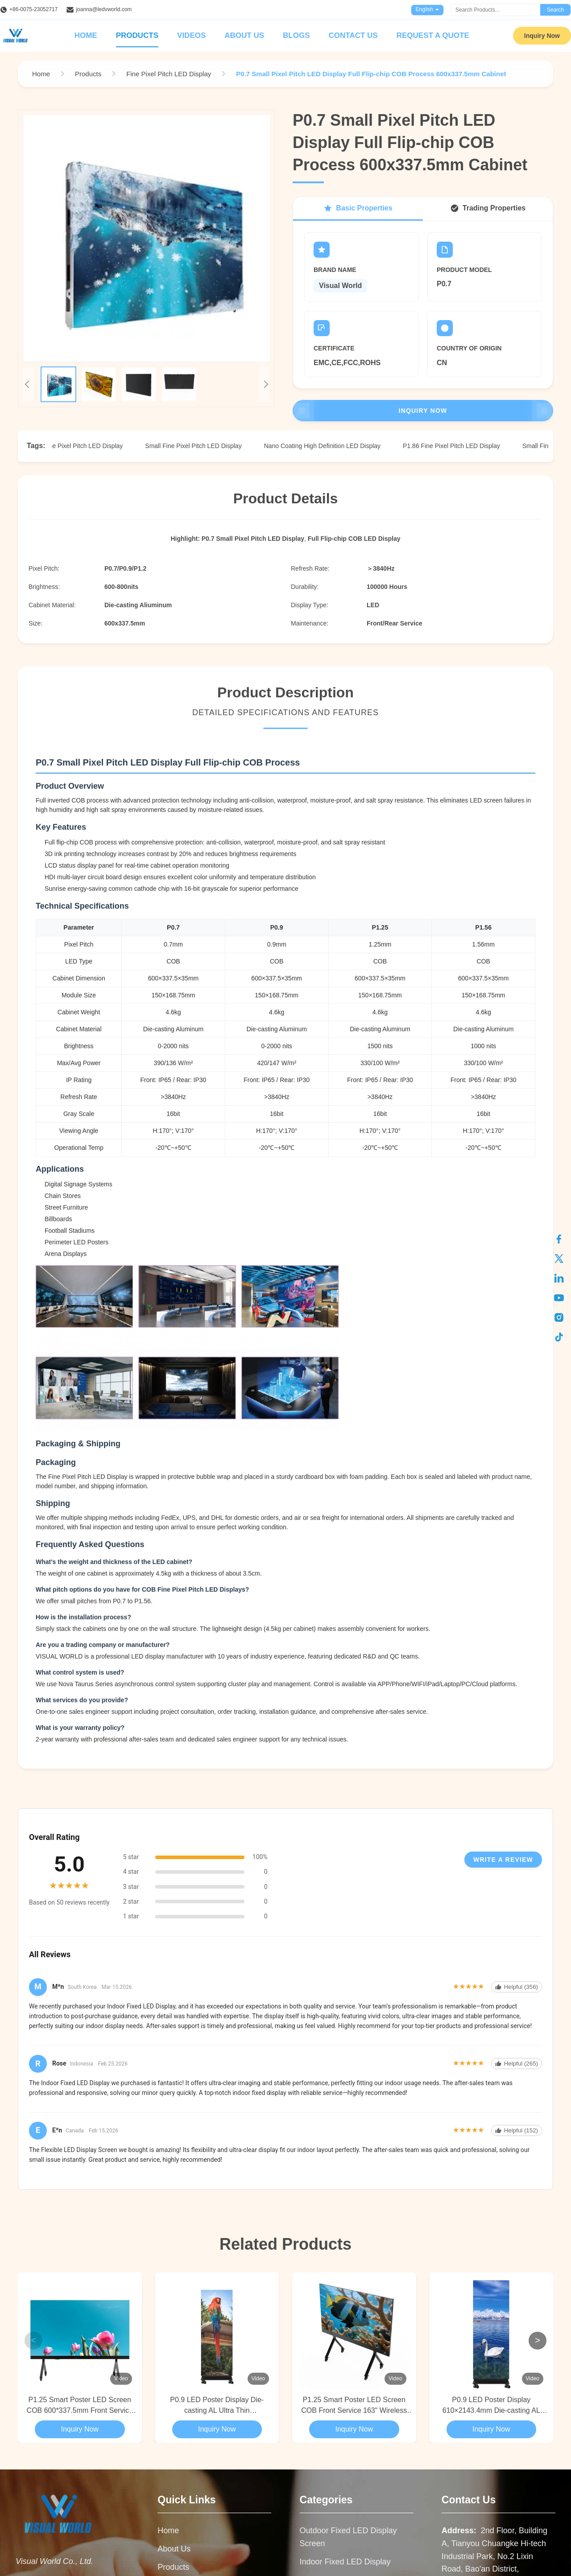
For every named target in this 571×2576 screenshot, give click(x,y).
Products (137, 35)
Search (555, 10)
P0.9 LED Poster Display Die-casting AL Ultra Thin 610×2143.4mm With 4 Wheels (217, 2406)
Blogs (296, 35)
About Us (244, 35)
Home (85, 35)
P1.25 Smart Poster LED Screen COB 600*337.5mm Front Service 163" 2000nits (80, 2406)
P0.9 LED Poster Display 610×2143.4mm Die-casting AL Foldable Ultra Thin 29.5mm (491, 2406)
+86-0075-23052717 (33, 9)
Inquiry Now (542, 35)
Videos (191, 35)
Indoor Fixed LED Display (345, 2561)
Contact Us (353, 35)
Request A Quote (433, 35)
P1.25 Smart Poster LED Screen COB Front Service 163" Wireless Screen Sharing (354, 2406)
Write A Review (503, 1859)
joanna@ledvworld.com (104, 9)
